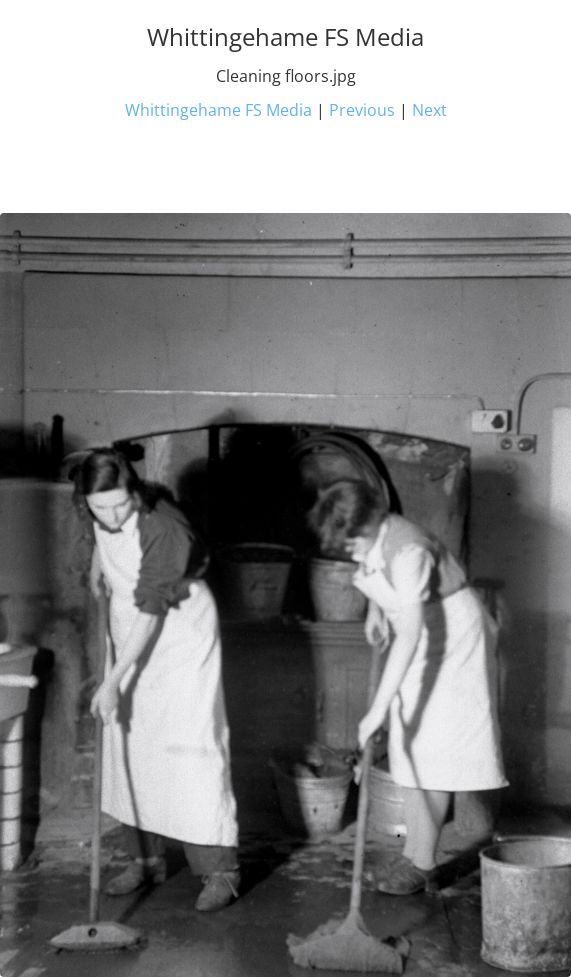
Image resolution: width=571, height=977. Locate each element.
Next (429, 110)
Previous (362, 110)
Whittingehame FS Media (218, 110)
